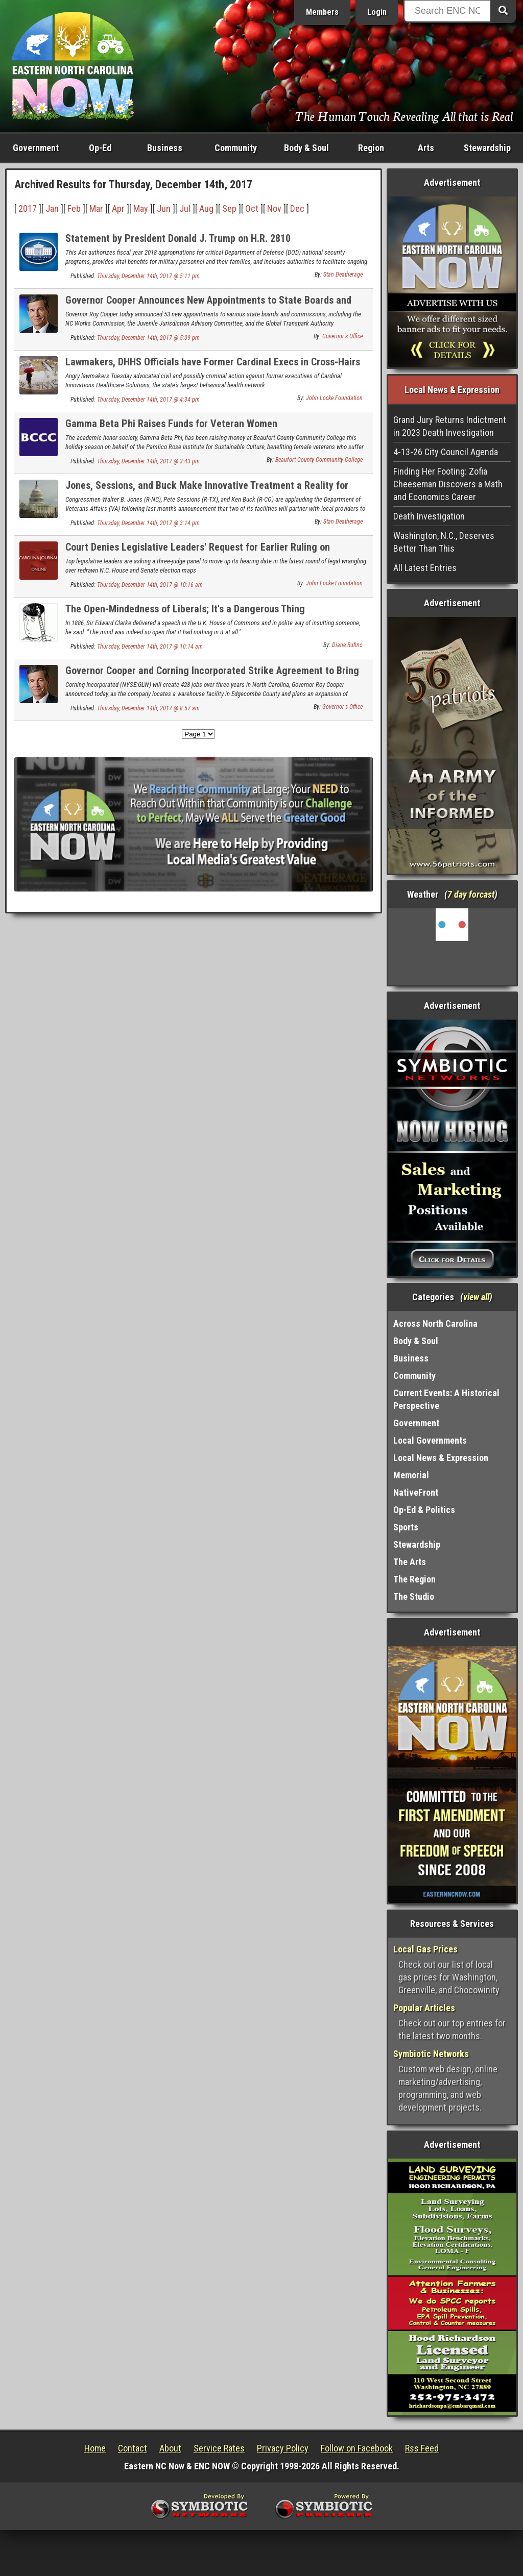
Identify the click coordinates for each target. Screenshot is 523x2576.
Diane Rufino (347, 645)
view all (476, 1297)
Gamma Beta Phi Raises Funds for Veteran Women (171, 423)
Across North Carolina (435, 1323)
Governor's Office (342, 336)
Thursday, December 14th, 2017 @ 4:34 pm (148, 399)
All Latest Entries (425, 567)
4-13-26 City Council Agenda (445, 452)
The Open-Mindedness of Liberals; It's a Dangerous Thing (185, 609)
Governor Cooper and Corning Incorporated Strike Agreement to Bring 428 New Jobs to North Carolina (212, 676)
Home (95, 2448)
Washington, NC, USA (452, 946)
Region (371, 147)
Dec (297, 208)
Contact (132, 2448)
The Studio (413, 1596)
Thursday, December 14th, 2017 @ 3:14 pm (148, 523)
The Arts (409, 1561)
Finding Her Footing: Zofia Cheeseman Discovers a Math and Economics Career (448, 484)
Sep (229, 208)
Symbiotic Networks (431, 2053)
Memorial (411, 1475)
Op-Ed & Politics (424, 1509)
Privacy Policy (282, 2448)
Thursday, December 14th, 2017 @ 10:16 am (150, 584)
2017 (27, 208)
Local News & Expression (440, 1457)
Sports (405, 1527)
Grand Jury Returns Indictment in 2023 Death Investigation (449, 426)
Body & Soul (306, 147)
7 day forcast (470, 894)
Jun (164, 208)
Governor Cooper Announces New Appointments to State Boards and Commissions (208, 306)
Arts (426, 147)
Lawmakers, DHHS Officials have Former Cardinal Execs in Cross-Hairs (212, 362)
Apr (118, 208)
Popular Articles (424, 2007)
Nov (274, 208)
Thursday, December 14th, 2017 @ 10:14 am (150, 646)
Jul (185, 208)
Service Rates (219, 2448)
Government (36, 147)
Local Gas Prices (425, 1949)
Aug (206, 208)
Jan (52, 208)
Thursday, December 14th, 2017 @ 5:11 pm (148, 276)
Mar (96, 208)
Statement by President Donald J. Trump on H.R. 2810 (178, 238)
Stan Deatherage (343, 274)
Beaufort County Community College (319, 459)
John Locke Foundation (334, 398)
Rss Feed (422, 2448)
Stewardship (487, 147)
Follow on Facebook (357, 2448)
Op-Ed (100, 147)
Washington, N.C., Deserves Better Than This (443, 542)
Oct (251, 208)
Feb (74, 208)
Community (236, 147)
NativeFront (415, 1492)
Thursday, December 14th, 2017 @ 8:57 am (148, 708)
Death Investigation (429, 516)
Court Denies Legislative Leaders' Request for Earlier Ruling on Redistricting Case (197, 553)
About (170, 2448)
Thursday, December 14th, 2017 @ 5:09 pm (148, 337)
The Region (414, 1579)
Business (164, 147)
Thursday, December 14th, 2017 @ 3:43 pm (148, 461)
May (140, 208)
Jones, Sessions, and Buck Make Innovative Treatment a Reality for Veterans (206, 491)
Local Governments (430, 1440)
